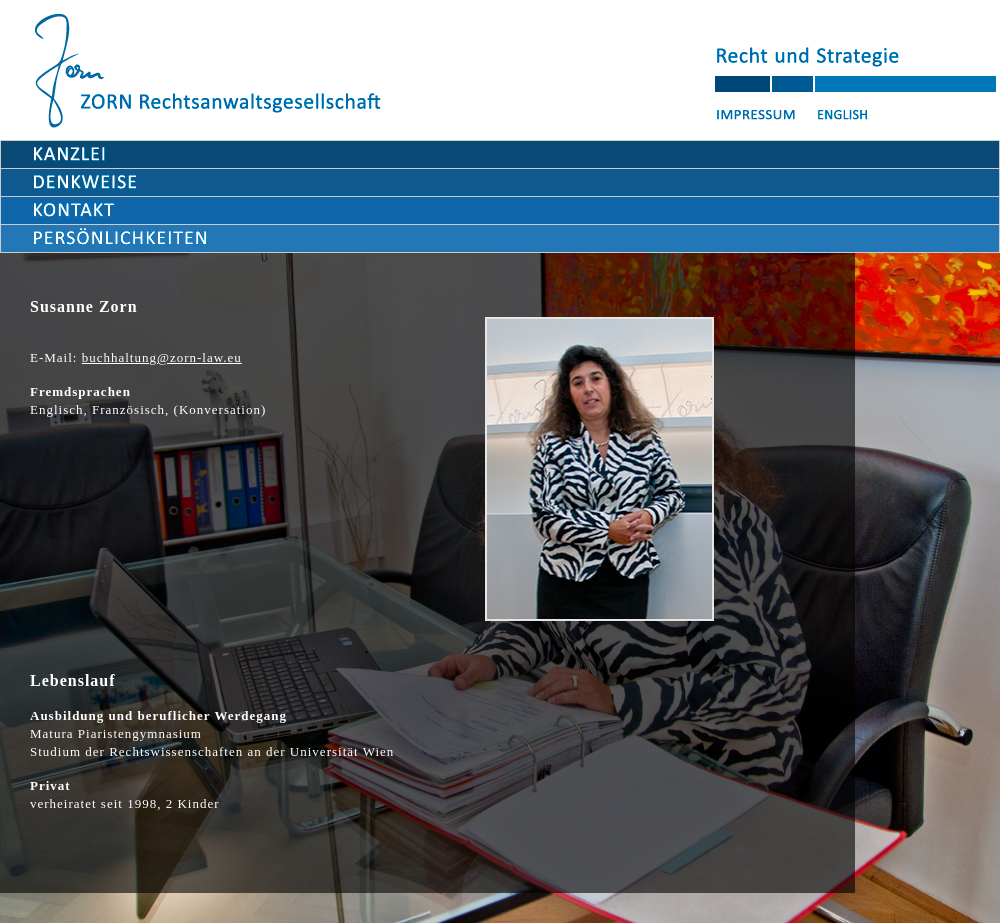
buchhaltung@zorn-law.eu (162, 357)
